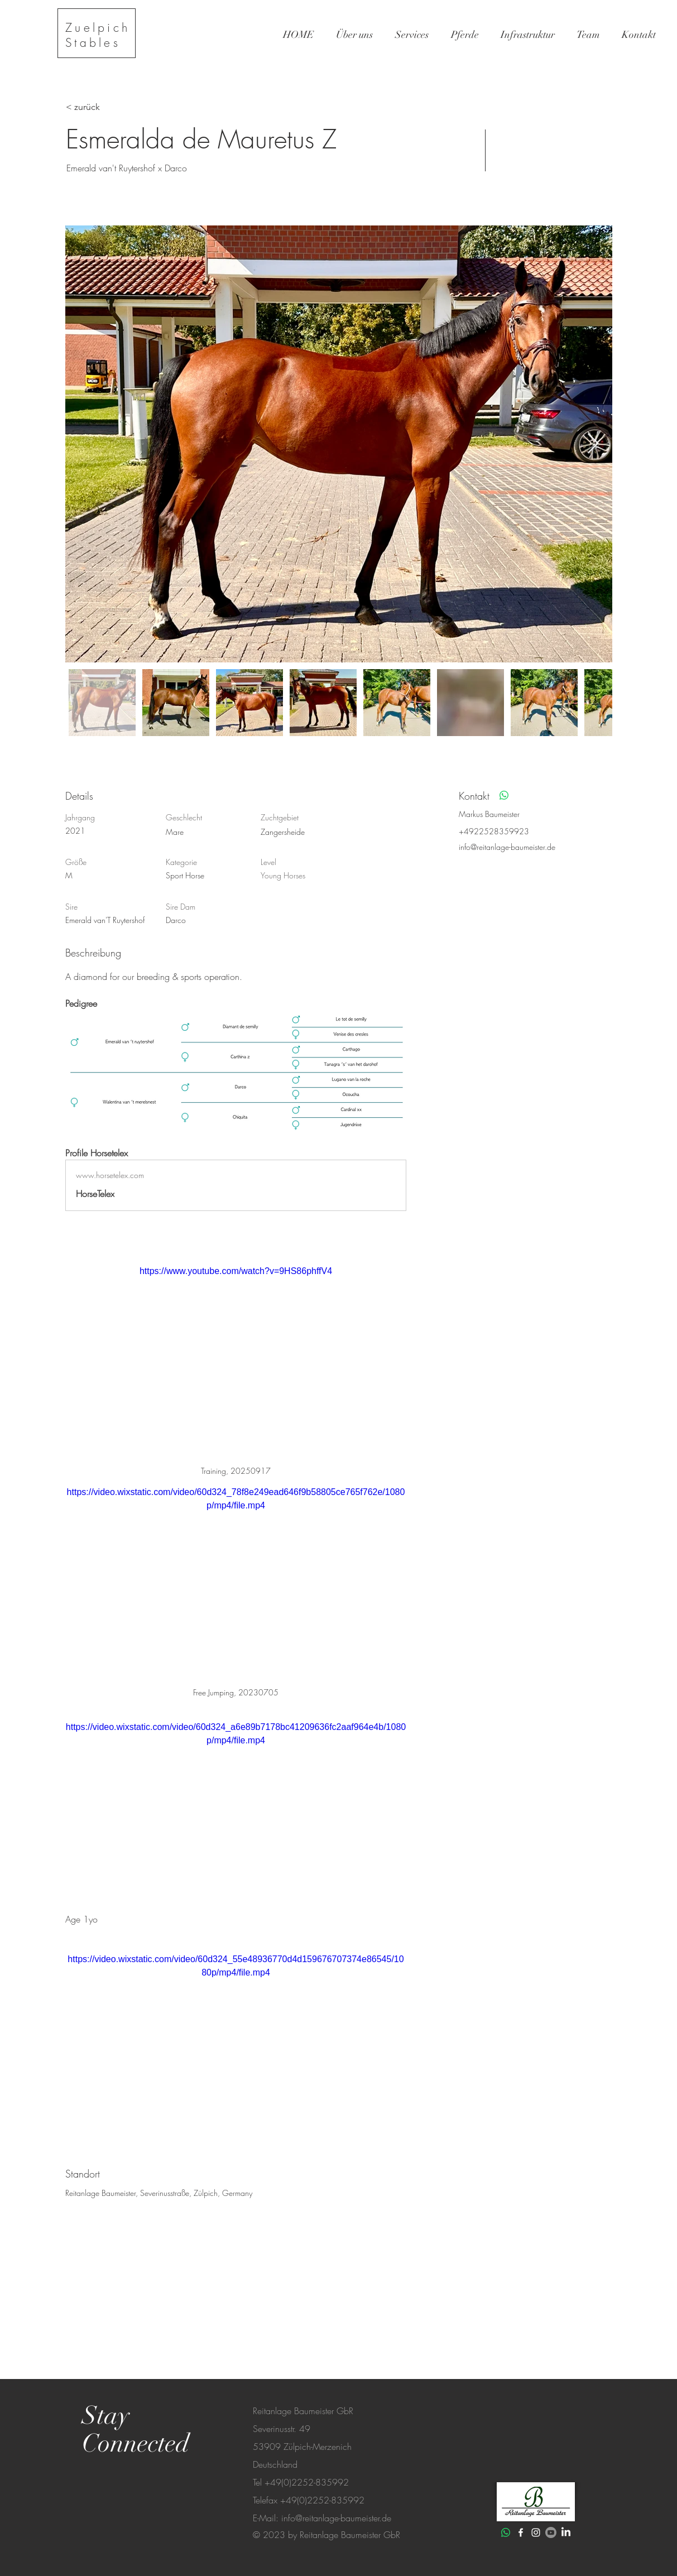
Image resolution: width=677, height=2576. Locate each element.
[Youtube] (550, 2532)
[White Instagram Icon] (535, 2532)
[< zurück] (105, 107)
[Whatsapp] (504, 795)
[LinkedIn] (566, 2532)
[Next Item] (593, 444)
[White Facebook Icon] (520, 2532)
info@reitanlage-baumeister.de (507, 847)
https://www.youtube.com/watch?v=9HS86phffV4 (235, 1271)
